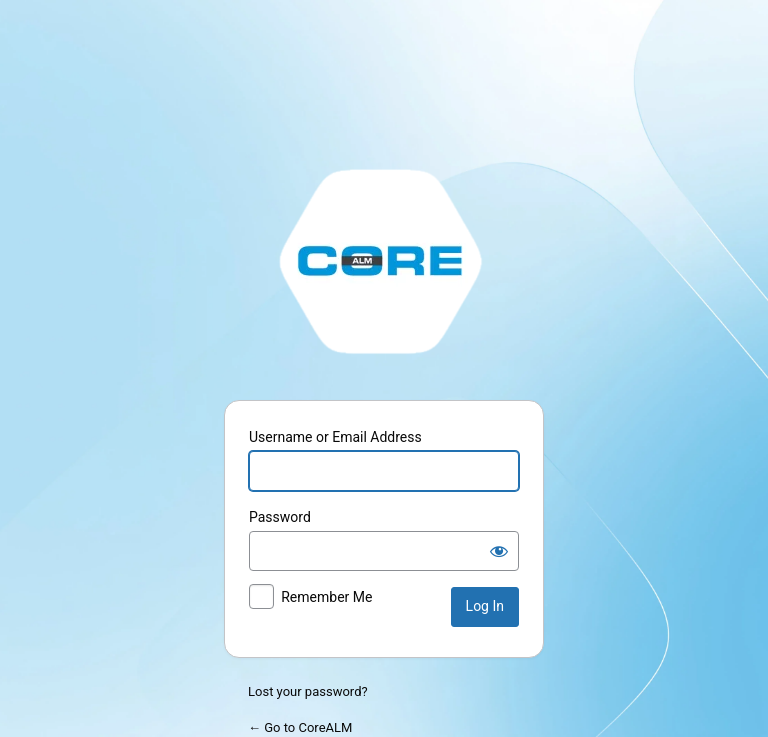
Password (280, 517)
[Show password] (499, 551)
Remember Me (326, 597)
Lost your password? (308, 691)
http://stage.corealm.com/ (384, 260)
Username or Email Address (335, 437)
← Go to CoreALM (300, 727)
